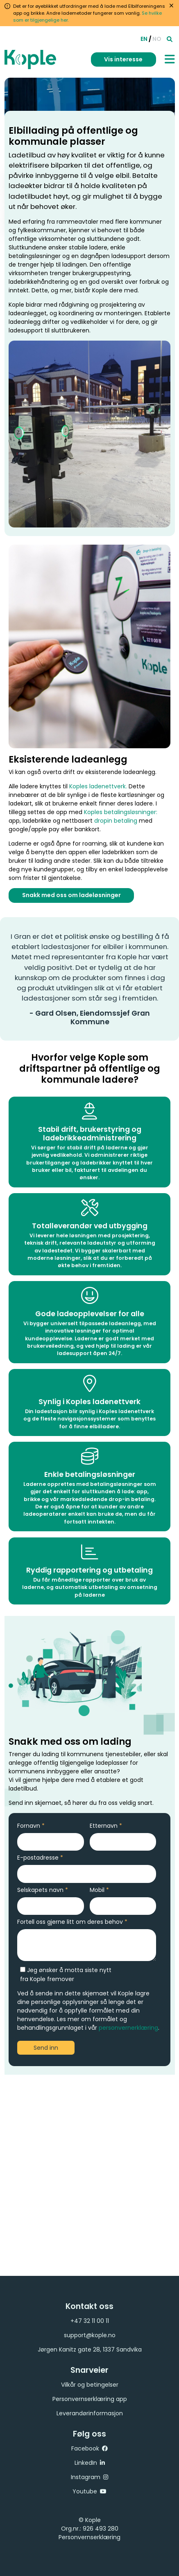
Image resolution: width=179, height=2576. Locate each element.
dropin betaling (115, 823)
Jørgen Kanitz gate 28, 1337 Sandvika (90, 2349)
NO (156, 39)
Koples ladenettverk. (98, 789)
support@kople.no (90, 2335)
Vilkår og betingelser (89, 2385)
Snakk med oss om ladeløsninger (71, 896)
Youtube (85, 2491)
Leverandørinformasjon (90, 2413)
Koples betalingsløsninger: (120, 814)
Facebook (85, 2448)
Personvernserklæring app (89, 2399)
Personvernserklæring (89, 2537)
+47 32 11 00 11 (89, 2321)
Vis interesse (123, 59)
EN (143, 39)
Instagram (85, 2477)
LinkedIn (86, 2463)
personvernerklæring (128, 2028)
